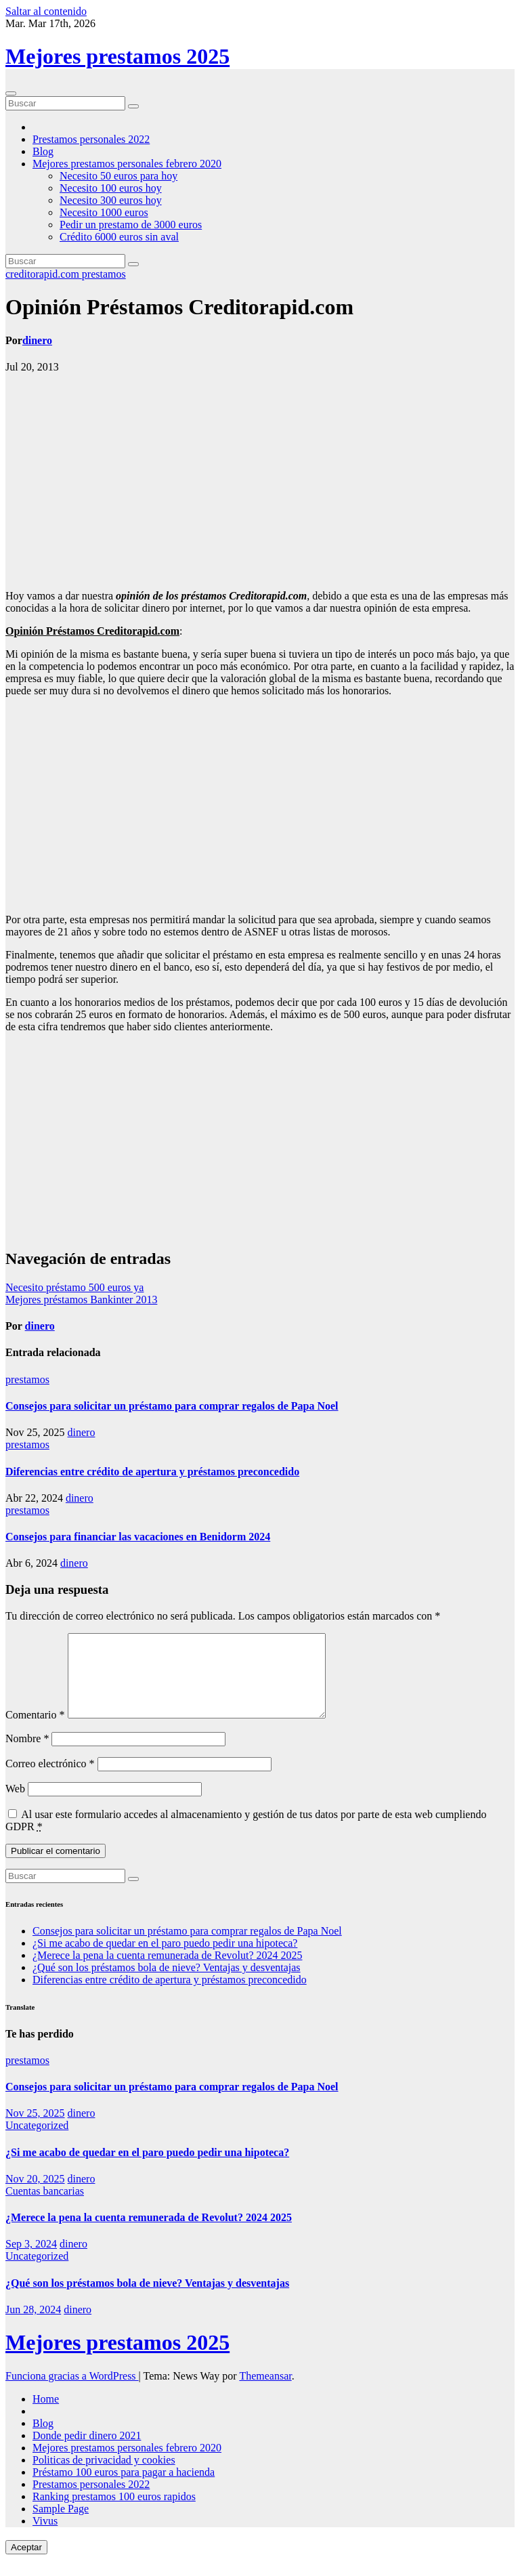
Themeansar (265, 2392)
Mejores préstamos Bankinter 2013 (81, 1299)
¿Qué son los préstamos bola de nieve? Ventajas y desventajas (166, 1983)
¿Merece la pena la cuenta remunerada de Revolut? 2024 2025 (167, 1971)
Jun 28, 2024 (33, 2325)
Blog (42, 151)
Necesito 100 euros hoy (111, 188)
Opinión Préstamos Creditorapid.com (179, 307)
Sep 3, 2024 (31, 2260)
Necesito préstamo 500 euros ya (74, 1287)
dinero (37, 340)
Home (45, 2415)
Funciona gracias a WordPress (72, 2392)
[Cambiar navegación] (10, 93)
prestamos (104, 274)
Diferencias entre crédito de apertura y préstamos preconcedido (152, 1471)
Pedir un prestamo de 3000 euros (131, 224)
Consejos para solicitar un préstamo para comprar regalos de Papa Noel (172, 1406)
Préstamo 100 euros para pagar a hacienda (123, 2488)
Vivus (45, 2537)
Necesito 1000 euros (104, 212)
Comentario (35, 1731)
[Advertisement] (260, 481)
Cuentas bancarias (44, 2207)
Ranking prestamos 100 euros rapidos (114, 2512)
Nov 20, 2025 (35, 2195)
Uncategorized (36, 2141)
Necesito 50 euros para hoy (118, 176)
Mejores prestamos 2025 (117, 56)
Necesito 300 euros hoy (111, 200)
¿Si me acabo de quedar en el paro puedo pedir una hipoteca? (164, 1959)
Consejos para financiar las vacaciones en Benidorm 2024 (137, 1536)
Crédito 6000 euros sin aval (119, 236)
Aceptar (26, 2563)
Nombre (27, 1754)
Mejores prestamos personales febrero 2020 (126, 163)
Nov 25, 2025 (35, 2129)
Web (15, 1805)
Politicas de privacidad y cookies (103, 2476)
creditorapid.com (43, 274)
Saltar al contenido (46, 11)
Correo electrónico (50, 1780)
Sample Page (60, 2525)
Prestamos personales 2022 (91, 139)
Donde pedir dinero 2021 (86, 2451)
